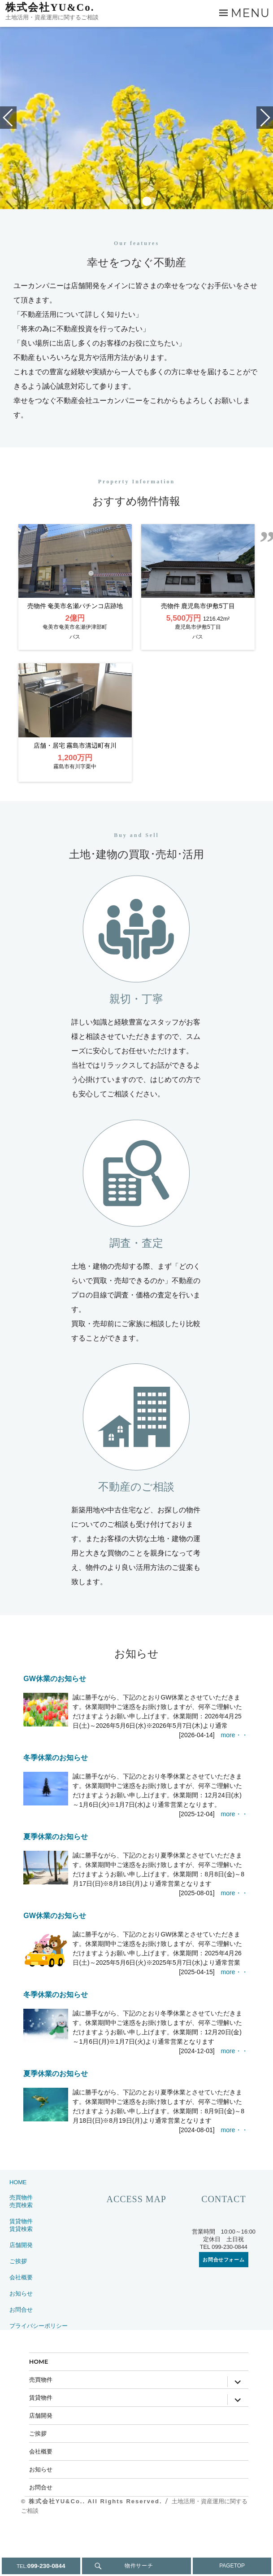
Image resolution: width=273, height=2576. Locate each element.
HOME (17, 2232)
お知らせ (21, 2343)
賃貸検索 (21, 2278)
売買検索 (21, 2255)
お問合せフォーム (223, 2309)
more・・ (234, 1784)
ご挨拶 (18, 2311)
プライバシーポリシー (38, 2375)
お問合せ (21, 2359)
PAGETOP (232, 2566)
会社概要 (21, 2327)
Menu (250, 13)
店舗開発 (21, 2294)
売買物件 (21, 2247)
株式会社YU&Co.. (58, 2551)
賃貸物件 (21, 2271)
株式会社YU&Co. (49, 7)
